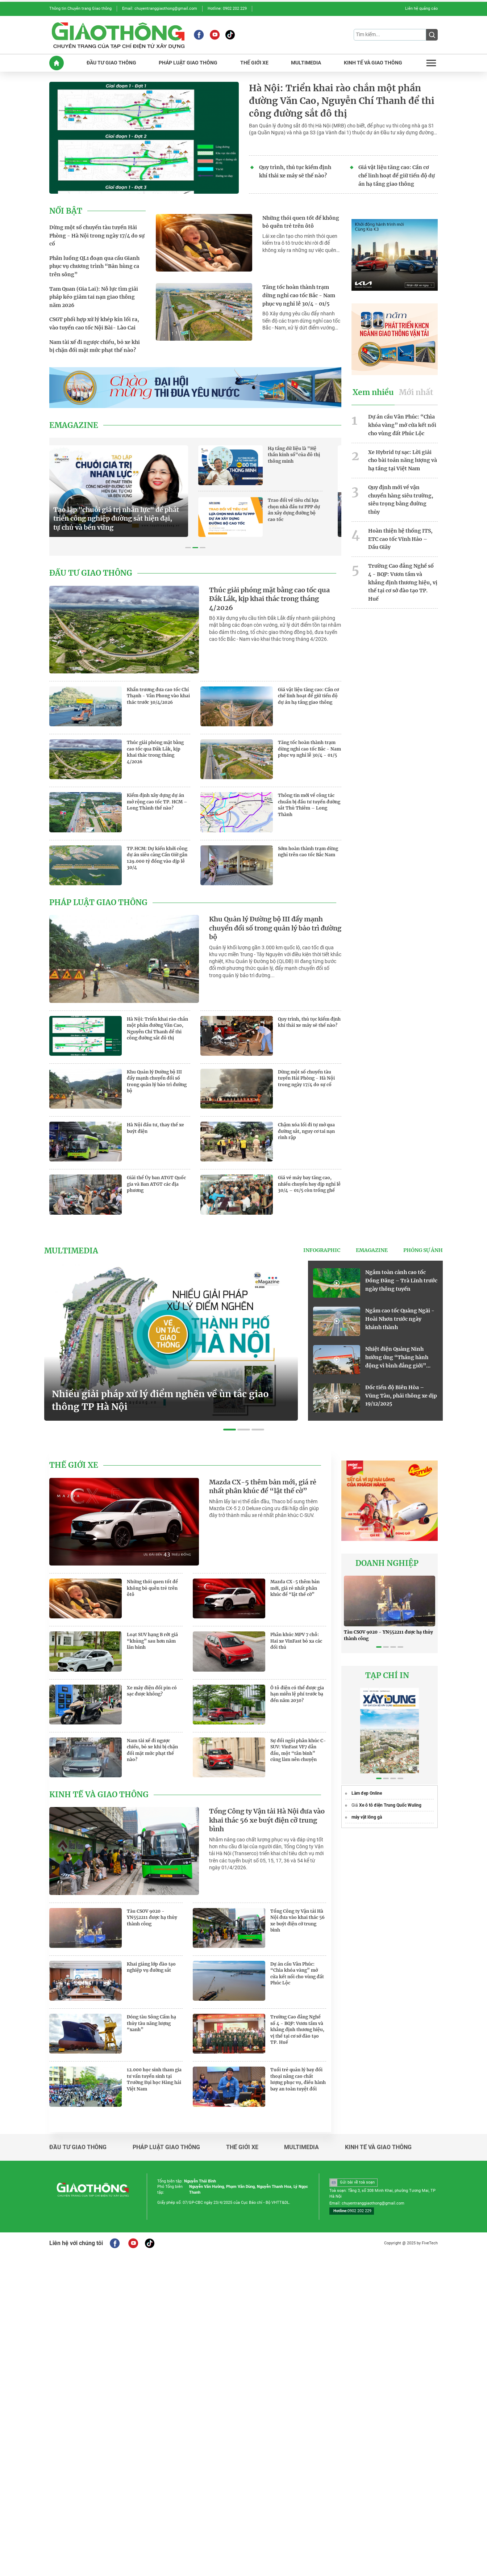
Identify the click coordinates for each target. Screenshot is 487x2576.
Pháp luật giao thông (98, 902)
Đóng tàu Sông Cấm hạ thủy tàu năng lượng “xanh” (151, 2023)
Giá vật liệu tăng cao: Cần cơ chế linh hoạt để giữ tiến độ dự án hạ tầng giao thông (396, 175)
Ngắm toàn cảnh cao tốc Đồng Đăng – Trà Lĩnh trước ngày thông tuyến (401, 1280)
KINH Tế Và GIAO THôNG (373, 63)
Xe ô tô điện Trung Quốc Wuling (390, 1805)
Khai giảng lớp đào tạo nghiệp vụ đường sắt (151, 1967)
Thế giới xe (73, 1465)
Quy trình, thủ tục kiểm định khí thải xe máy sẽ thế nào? (295, 171)
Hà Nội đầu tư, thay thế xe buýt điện (155, 1128)
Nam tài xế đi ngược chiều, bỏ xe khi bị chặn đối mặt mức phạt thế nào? (94, 346)
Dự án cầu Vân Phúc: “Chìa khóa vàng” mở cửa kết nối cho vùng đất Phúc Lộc (402, 425)
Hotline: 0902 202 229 (227, 8)
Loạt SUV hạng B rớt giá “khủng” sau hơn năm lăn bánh (152, 1641)
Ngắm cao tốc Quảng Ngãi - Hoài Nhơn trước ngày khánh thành (399, 1319)
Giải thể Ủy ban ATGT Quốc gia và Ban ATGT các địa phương (156, 1184)
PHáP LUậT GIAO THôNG (188, 63)
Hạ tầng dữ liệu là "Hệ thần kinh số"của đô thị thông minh (305, 455)
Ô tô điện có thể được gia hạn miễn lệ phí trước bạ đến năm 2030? (297, 1694)
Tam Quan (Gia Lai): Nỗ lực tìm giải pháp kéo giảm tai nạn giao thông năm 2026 (93, 297)
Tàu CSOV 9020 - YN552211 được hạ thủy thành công (152, 1917)
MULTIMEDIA (306, 63)
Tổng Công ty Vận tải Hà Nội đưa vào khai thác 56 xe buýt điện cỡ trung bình (267, 1820)
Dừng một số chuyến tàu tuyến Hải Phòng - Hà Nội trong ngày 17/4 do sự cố (97, 235)
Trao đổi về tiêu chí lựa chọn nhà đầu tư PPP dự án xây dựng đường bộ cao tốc (305, 509)
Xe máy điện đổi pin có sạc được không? (152, 1691)
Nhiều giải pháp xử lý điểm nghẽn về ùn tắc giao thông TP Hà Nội (160, 1400)
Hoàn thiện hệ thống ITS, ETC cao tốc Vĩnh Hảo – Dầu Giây (400, 539)
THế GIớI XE (254, 63)
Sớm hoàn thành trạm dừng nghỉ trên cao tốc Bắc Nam (308, 852)
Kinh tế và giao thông (99, 1794)
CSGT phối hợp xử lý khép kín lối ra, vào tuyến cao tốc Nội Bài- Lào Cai (94, 323)
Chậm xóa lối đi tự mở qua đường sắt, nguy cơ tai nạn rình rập (306, 1131)
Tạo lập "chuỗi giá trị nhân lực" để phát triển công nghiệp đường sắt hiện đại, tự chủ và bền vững (127, 518)
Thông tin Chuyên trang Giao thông (80, 8)
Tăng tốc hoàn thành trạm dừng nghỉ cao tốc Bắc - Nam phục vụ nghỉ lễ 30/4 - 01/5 (298, 295)
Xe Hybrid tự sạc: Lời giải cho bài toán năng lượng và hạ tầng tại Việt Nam (402, 460)
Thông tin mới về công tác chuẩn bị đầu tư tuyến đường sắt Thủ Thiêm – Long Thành (309, 805)
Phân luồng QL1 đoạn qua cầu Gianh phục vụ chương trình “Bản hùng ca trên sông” (94, 266)
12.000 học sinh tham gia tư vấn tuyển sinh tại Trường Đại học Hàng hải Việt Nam (154, 2079)
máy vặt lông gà (366, 1817)
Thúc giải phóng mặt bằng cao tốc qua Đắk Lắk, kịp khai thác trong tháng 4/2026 (269, 599)
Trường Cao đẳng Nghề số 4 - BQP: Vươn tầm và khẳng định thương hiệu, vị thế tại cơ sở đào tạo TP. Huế (402, 582)
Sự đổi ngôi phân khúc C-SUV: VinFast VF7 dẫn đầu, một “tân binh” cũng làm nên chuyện (298, 1750)
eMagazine (73, 425)
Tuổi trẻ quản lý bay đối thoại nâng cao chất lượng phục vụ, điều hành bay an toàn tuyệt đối (298, 2079)
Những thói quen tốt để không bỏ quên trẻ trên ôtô (300, 222)
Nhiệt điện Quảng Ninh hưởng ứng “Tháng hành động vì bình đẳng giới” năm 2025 (396, 1358)
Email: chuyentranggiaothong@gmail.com (159, 8)
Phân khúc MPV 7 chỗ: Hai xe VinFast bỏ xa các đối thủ (296, 1641)
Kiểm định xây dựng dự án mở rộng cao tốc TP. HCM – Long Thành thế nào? (157, 802)
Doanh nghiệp (387, 1563)
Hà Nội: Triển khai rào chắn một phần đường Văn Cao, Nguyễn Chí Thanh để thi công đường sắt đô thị (341, 101)
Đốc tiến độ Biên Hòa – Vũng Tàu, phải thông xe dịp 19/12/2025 (401, 1395)
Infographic (321, 1250)
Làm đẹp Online (366, 1793)
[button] (188, 548)
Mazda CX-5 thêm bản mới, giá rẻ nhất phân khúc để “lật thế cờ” (262, 1486)
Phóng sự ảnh (423, 1250)
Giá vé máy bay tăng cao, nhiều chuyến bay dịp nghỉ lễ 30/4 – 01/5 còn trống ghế (309, 1184)
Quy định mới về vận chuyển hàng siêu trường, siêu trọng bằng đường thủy (400, 499)
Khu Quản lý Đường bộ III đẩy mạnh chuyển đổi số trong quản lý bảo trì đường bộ (275, 928)
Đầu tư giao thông (90, 573)
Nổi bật (65, 211)
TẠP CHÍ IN (387, 1675)
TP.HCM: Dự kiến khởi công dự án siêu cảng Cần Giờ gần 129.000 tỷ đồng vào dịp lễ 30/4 (157, 858)
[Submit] (432, 35)
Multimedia (71, 1251)
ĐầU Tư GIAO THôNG (111, 63)
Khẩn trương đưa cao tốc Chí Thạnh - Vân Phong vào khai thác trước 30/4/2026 (158, 696)
